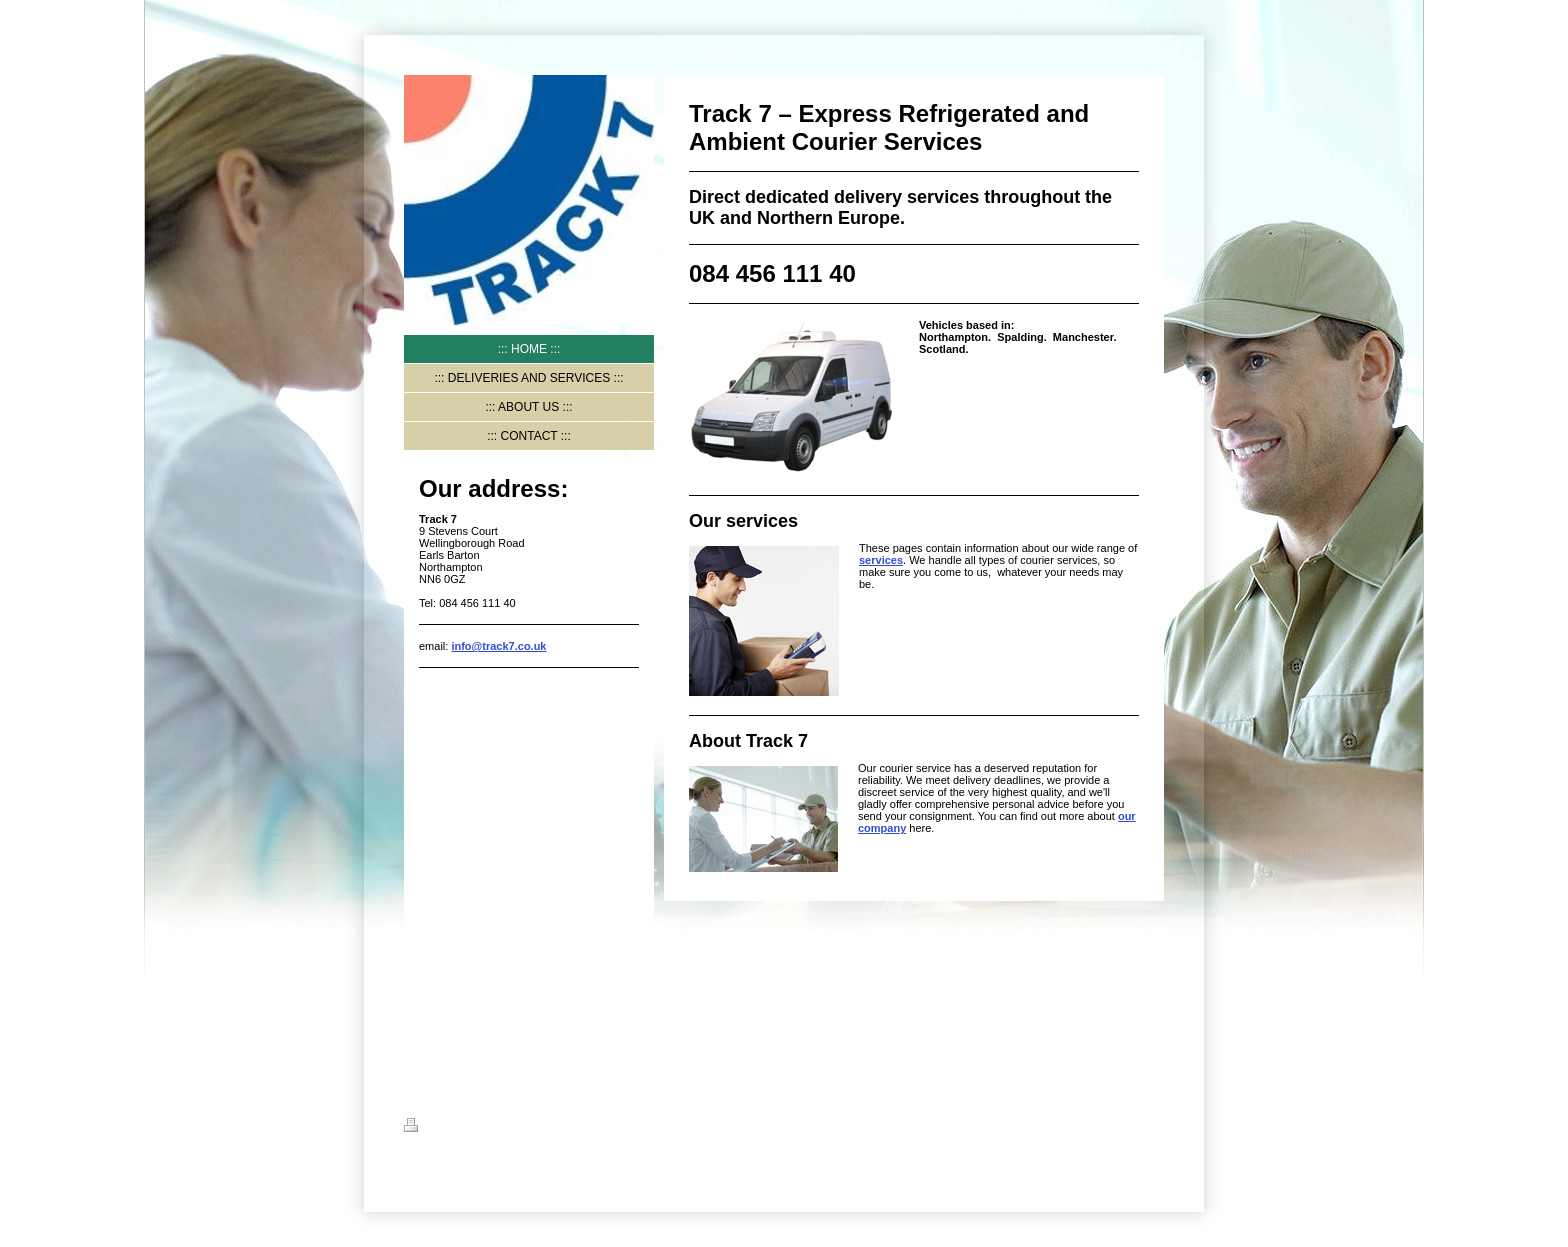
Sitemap (480, 1128)
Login (1149, 1125)
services (881, 560)
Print (428, 1128)
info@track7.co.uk (498, 646)
